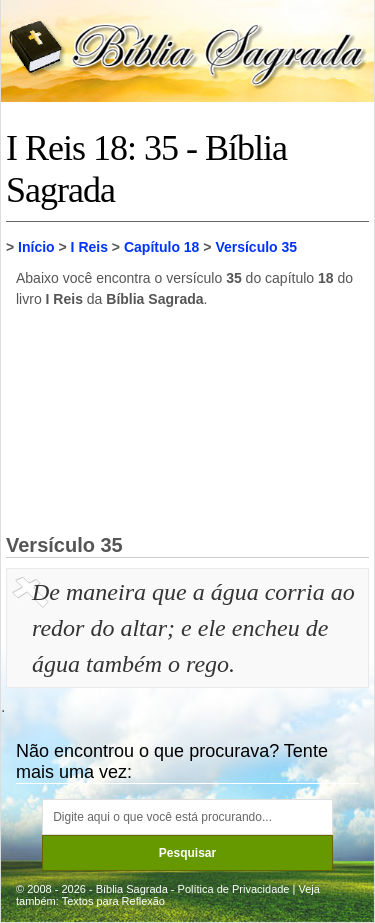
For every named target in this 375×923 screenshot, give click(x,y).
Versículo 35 (256, 247)
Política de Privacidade (234, 889)
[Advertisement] (188, 420)
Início (36, 247)
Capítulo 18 (161, 247)
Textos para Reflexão (113, 901)
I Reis (89, 247)
